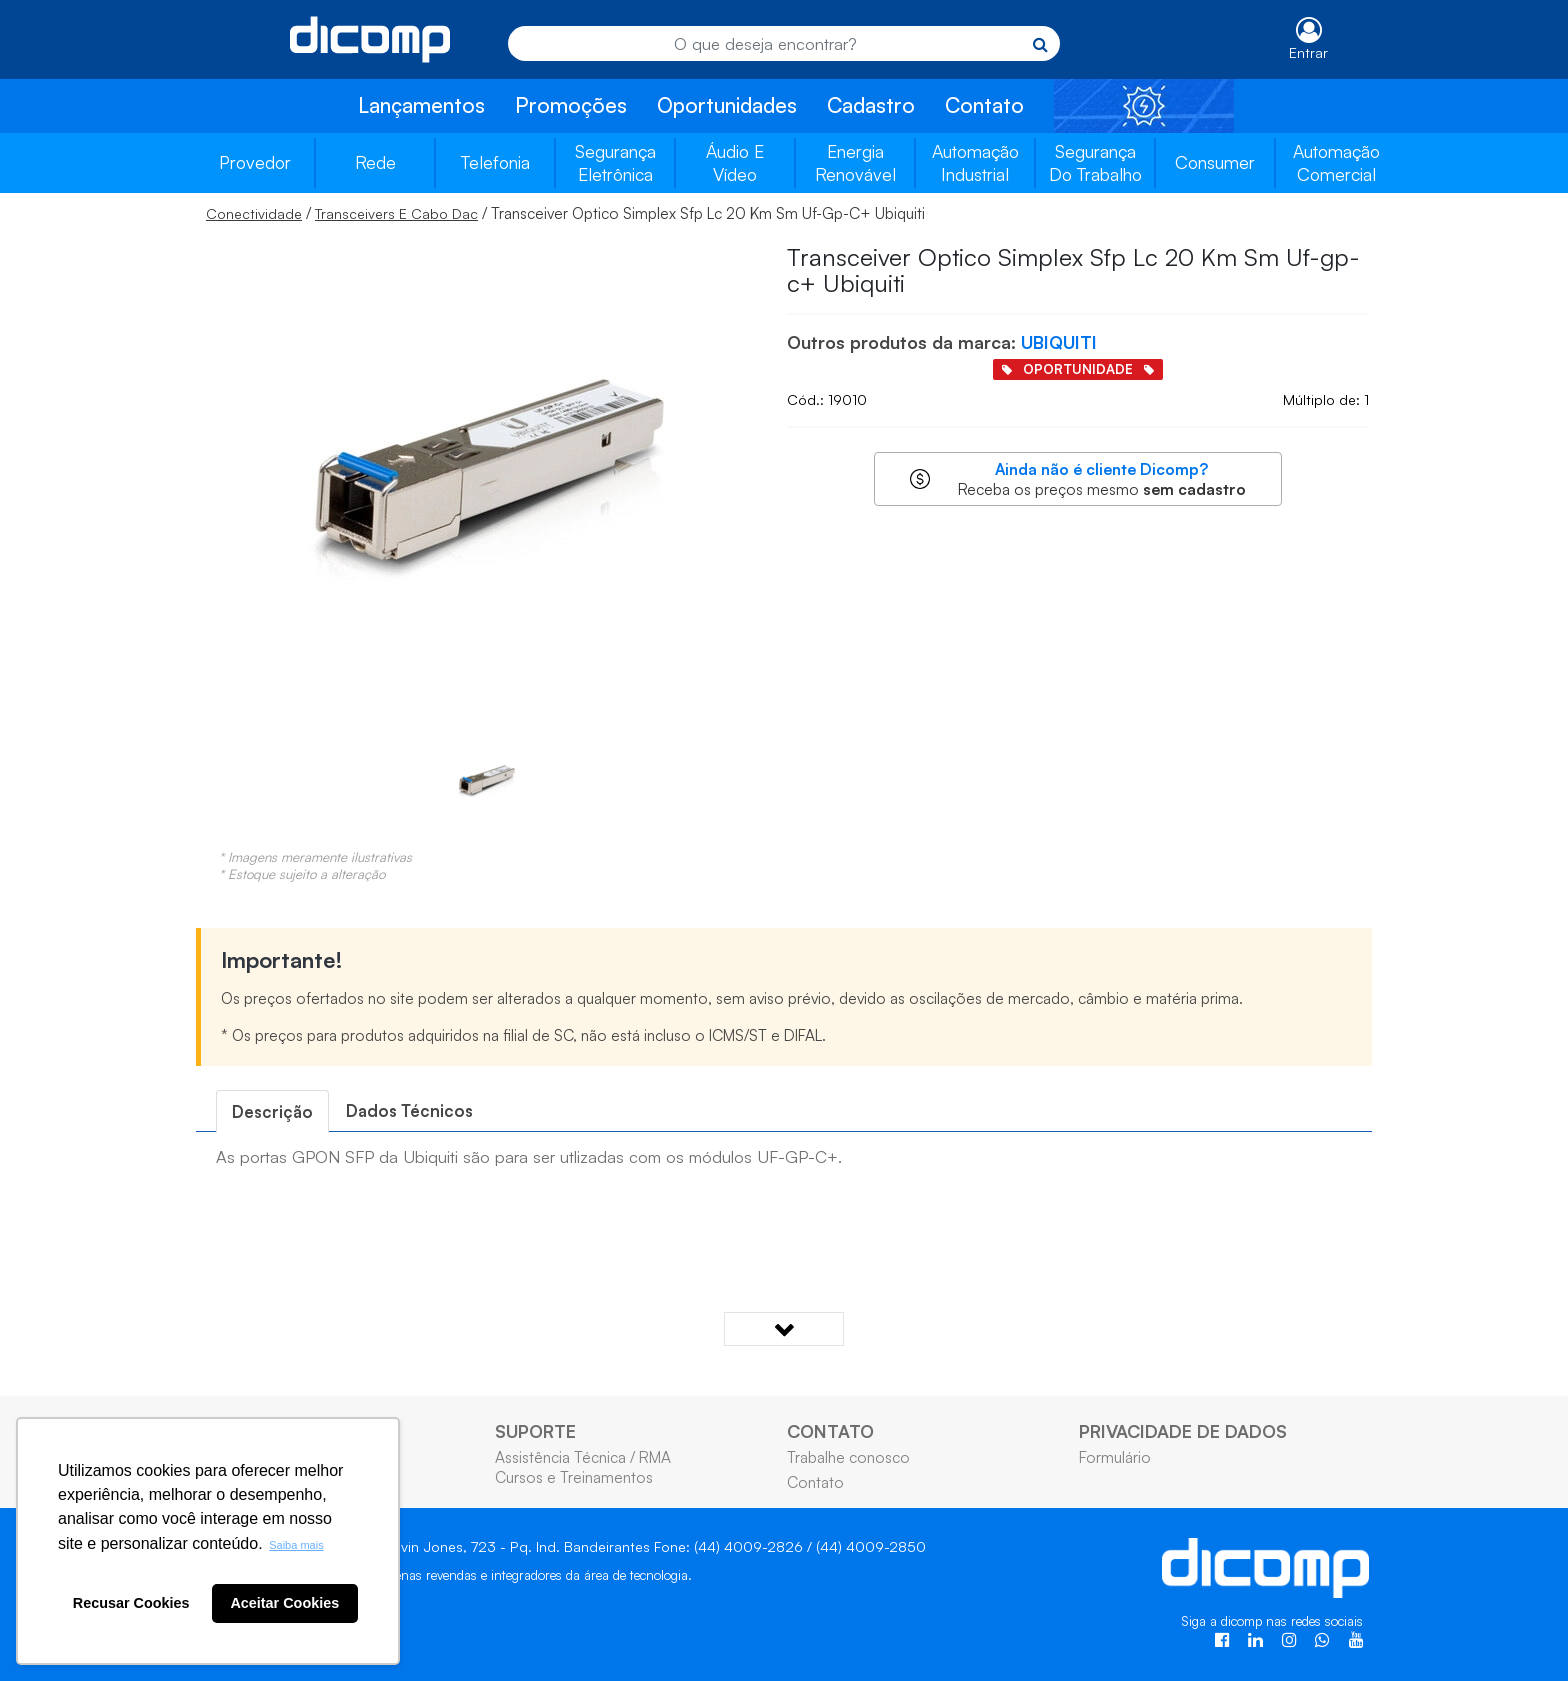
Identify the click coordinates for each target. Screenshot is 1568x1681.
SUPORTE (535, 1431)
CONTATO (830, 1431)
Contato (984, 105)
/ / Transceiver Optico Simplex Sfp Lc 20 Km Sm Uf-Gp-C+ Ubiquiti (565, 213)
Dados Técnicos (409, 1110)
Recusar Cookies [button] (131, 1603)
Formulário (1115, 1457)
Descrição (272, 1111)
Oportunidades (727, 105)
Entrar (1308, 52)
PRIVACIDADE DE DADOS (1183, 1431)
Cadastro (871, 105)
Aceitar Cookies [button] (284, 1603)
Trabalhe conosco (848, 1457)
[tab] (272, 1111)
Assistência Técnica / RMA (583, 1457)
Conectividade (254, 213)
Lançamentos (421, 105)
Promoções (571, 105)
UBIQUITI (1059, 342)
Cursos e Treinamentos (574, 1477)
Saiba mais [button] (296, 1545)
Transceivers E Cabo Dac (396, 213)
